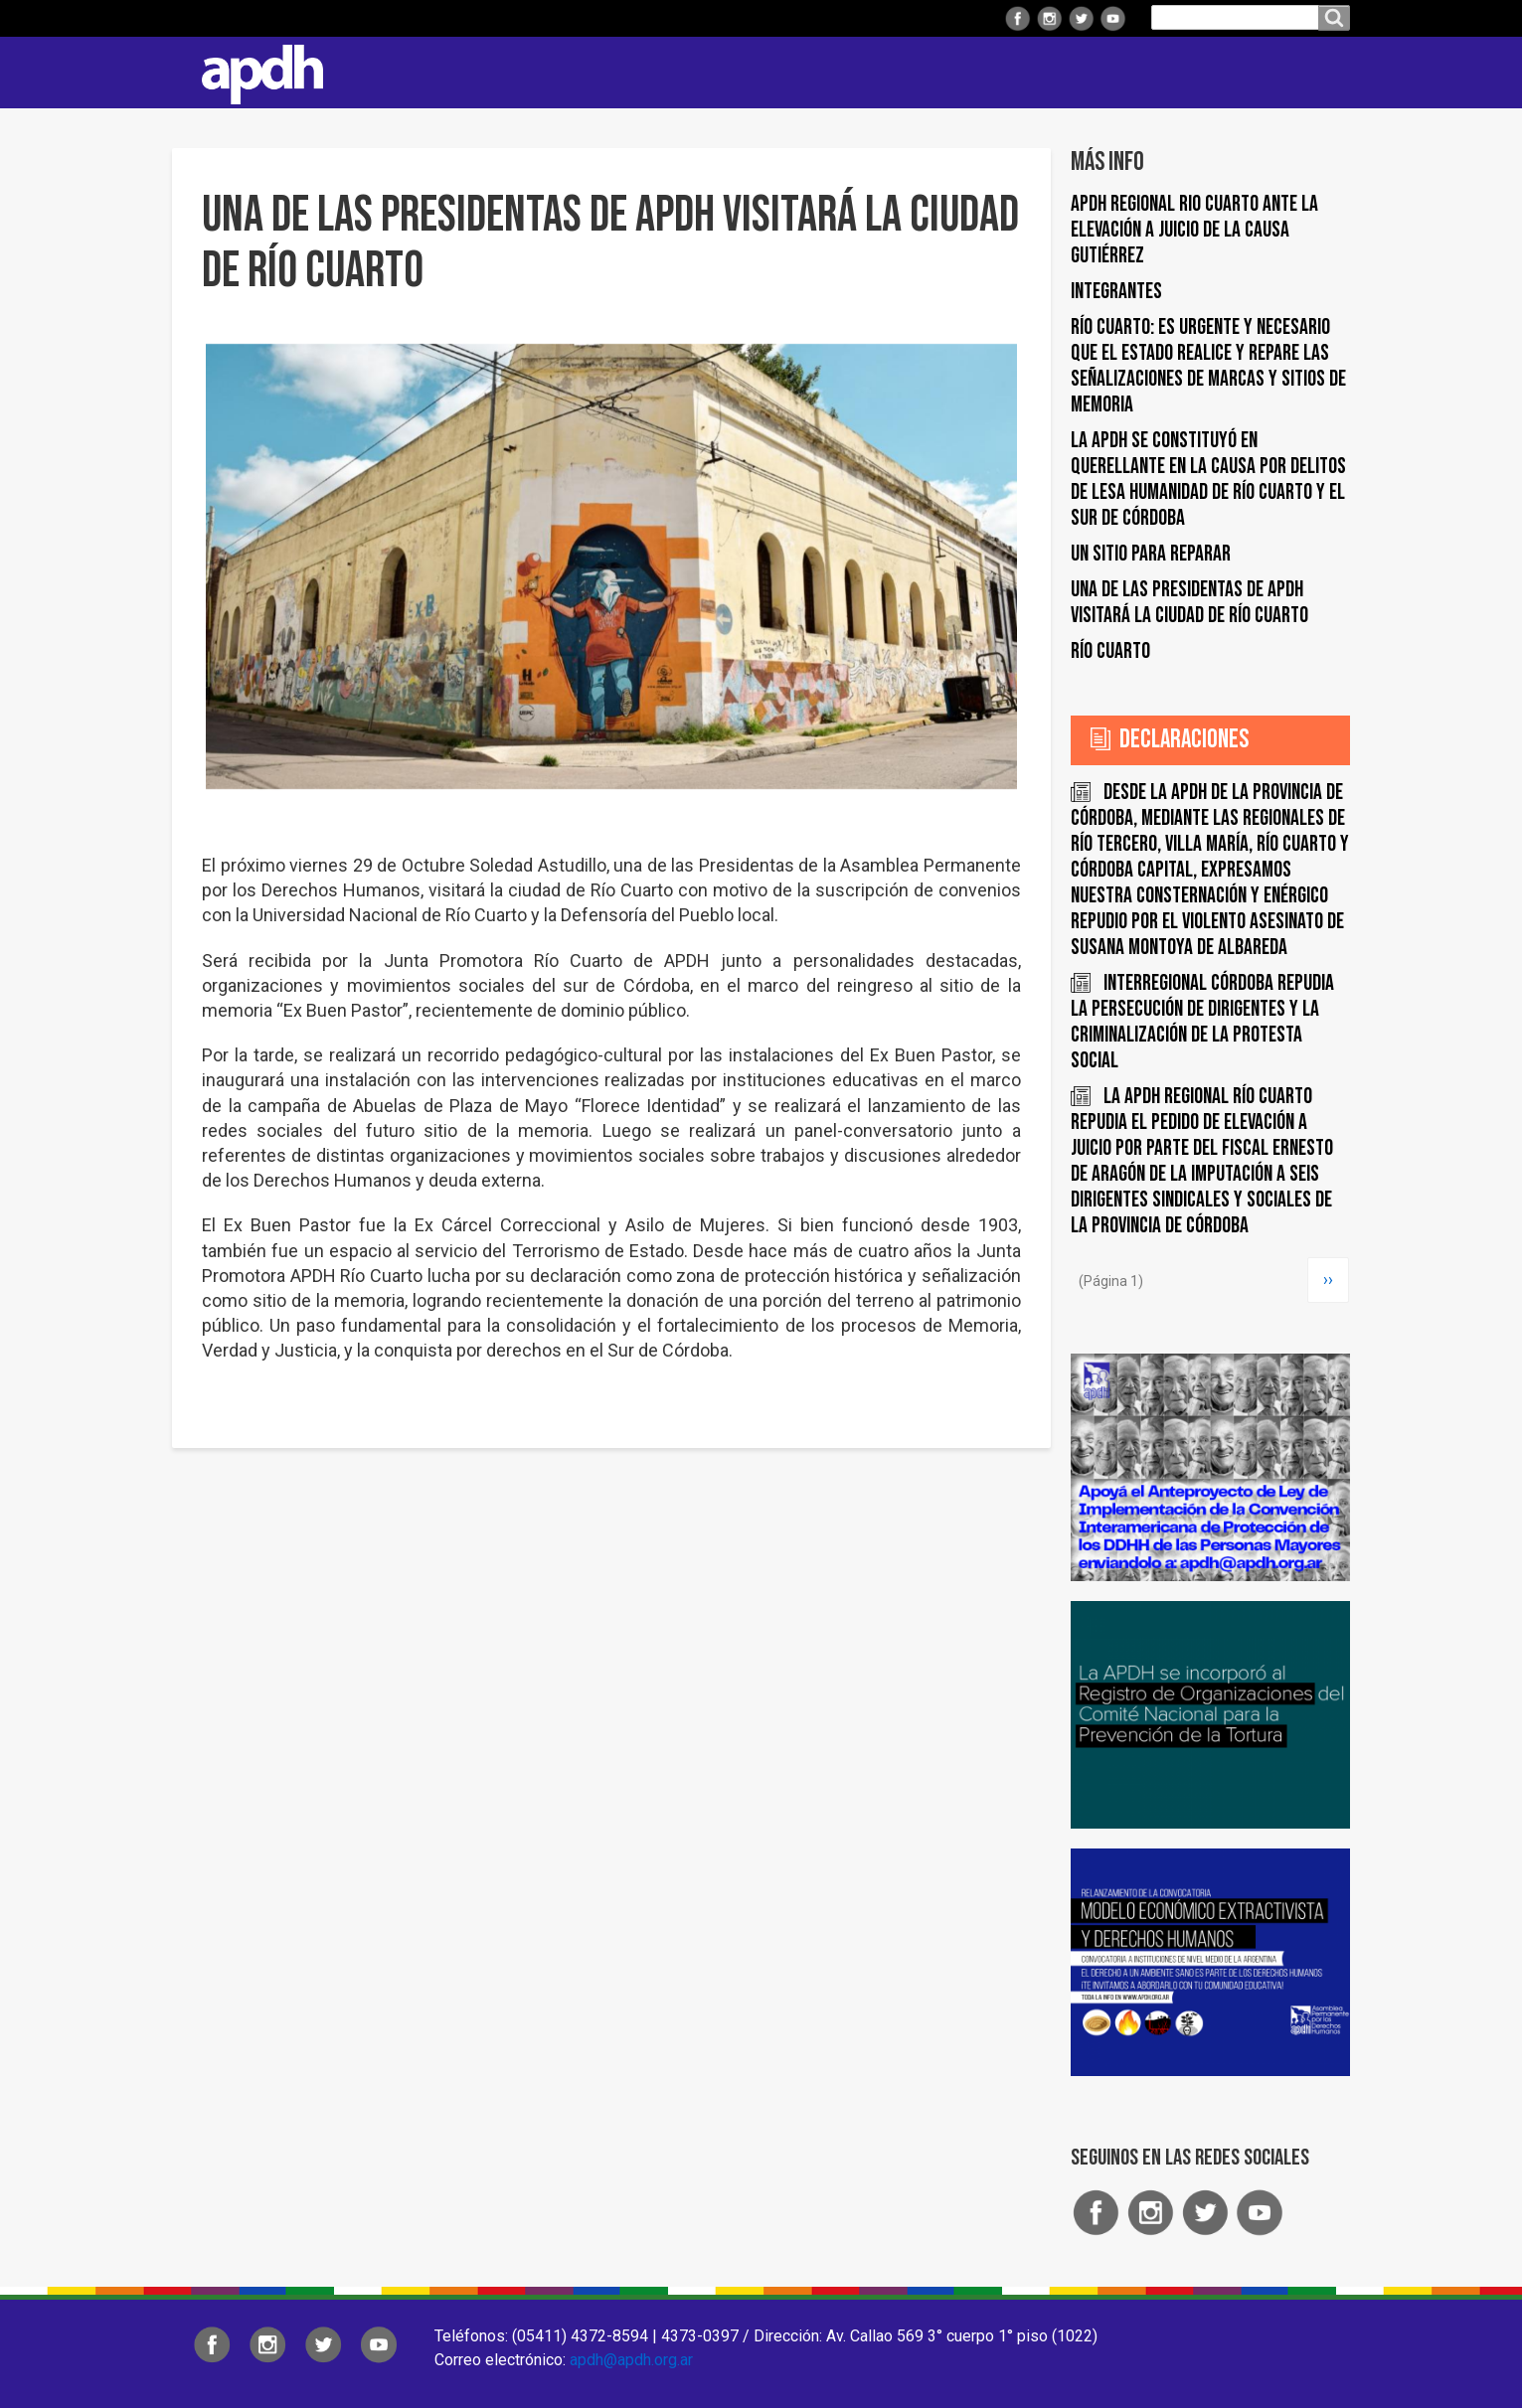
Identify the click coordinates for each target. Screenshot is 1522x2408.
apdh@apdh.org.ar (631, 2359)
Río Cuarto (1110, 651)
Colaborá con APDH (1100, 72)
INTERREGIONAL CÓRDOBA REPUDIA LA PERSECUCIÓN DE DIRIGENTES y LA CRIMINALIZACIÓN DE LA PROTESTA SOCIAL (1202, 1022)
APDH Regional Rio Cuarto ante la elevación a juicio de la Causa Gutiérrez (1194, 230)
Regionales (698, 72)
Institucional (567, 72)
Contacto (1325, 72)
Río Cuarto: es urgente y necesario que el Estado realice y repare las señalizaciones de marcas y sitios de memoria (1208, 366)
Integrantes (1116, 291)
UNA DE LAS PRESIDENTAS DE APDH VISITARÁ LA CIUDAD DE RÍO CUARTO (1189, 602)
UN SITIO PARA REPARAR (1151, 554)
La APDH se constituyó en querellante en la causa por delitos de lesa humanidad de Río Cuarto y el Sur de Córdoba (1208, 479)
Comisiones (949, 72)
